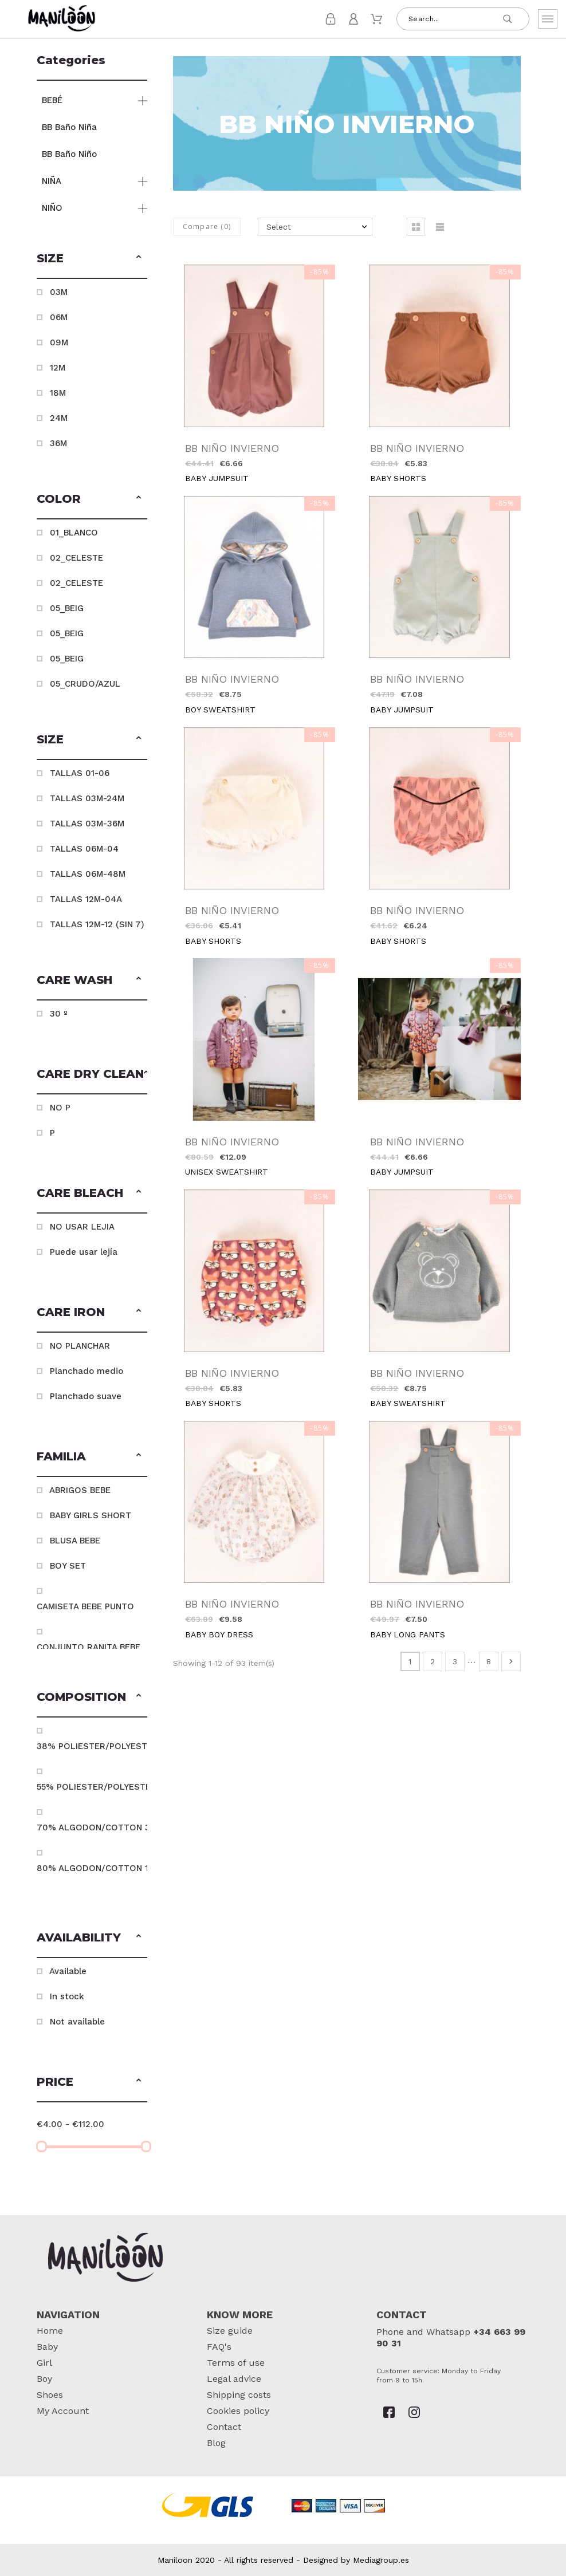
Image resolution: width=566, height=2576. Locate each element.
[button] (138, 258)
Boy (44, 2378)
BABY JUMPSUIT (217, 478)
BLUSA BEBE (75, 1540)
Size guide (230, 2330)
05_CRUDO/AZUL (85, 684)
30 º (59, 1014)
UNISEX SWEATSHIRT (226, 1171)
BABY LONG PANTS (407, 1634)
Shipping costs (239, 2394)
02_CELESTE (76, 558)
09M (59, 342)
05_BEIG (67, 608)
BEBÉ (52, 100)
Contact (224, 2426)
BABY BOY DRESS (219, 1634)
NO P (60, 1107)
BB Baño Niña (69, 127)
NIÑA (51, 181)
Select (278, 226)
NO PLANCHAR (80, 1346)
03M (59, 292)
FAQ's (219, 2346)
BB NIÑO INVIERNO (232, 448)
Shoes (50, 2394)
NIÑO (52, 208)
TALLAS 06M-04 (84, 849)
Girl (44, 2362)
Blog (216, 2442)
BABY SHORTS (398, 478)
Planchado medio (86, 1371)
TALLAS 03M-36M (87, 823)
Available (68, 1971)
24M (59, 418)
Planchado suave (85, 1396)
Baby (47, 2346)
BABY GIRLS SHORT (90, 1515)
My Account (63, 2410)
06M (59, 317)
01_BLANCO (74, 532)
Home (50, 2330)
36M (58, 443)
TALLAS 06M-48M (87, 874)
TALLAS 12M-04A (86, 899)
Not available (77, 2021)
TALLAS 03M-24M (87, 798)
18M (58, 393)
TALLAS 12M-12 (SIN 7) (97, 924)
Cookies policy (238, 2410)
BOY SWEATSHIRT (220, 709)
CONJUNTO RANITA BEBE (88, 1647)
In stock (67, 1996)
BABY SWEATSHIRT (408, 1403)
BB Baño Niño (69, 154)
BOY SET (68, 1566)
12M (57, 368)
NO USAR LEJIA (82, 1227)
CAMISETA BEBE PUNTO (85, 1606)
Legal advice (234, 2378)
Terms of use (236, 2362)
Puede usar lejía (83, 1252)
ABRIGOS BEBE (80, 1490)
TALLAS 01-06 (79, 773)
